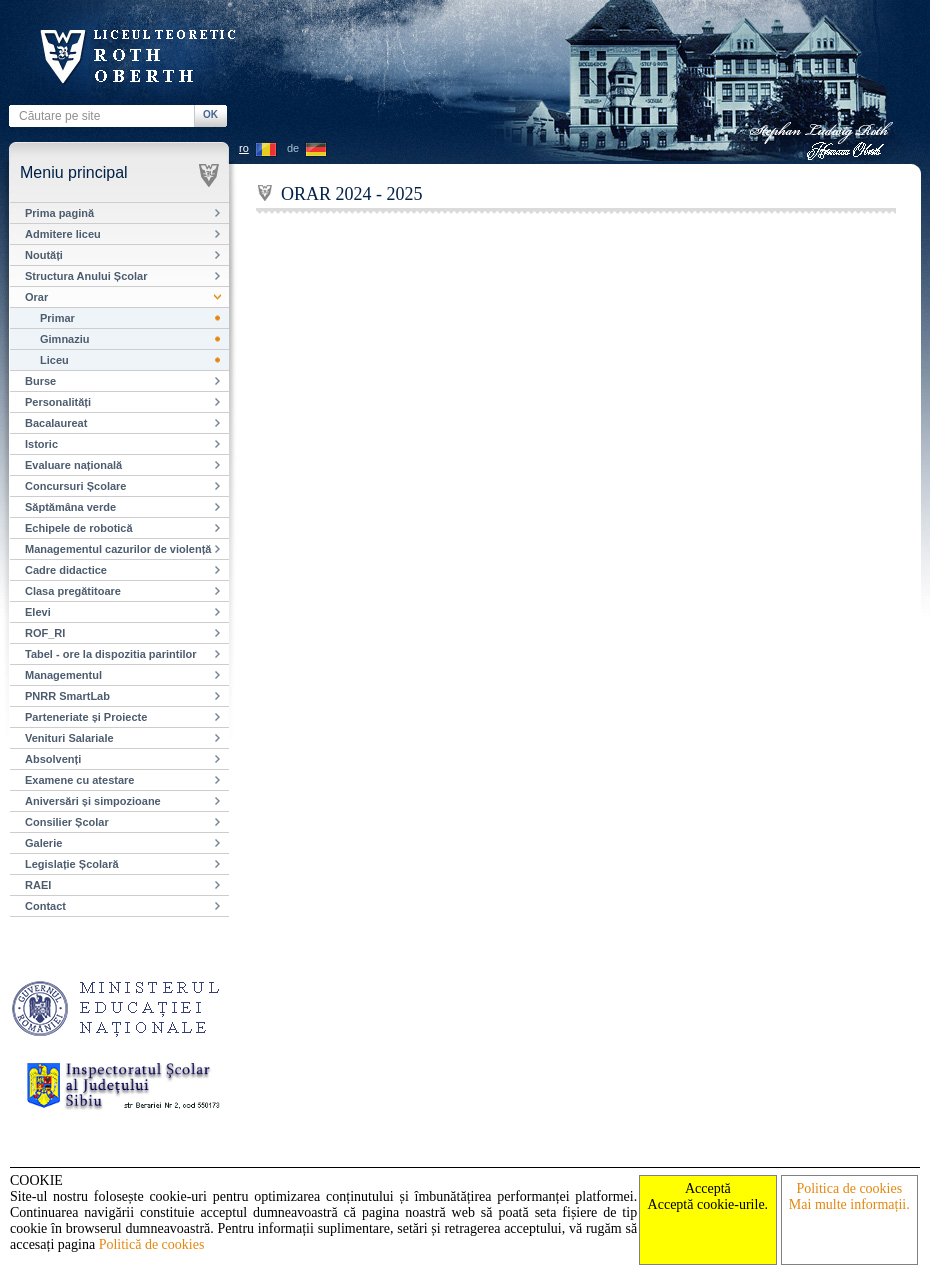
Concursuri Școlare (75, 486)
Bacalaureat (56, 423)
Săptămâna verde (70, 507)
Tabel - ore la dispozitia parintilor (111, 654)
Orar (36, 297)
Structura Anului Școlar (86, 276)
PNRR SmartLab (67, 696)
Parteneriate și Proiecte (86, 717)
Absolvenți (53, 759)
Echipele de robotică (79, 528)
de (293, 148)
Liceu (54, 360)
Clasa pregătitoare (73, 591)
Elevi (38, 612)
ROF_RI (45, 633)
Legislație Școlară (72, 864)
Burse (40, 381)
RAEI (38, 885)
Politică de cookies (152, 1244)
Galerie (43, 843)
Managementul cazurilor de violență (118, 549)
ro (244, 148)
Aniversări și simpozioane (93, 801)
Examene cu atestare (79, 780)
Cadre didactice (66, 570)
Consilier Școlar (67, 822)
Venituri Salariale (69, 738)
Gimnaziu (65, 339)
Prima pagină (59, 213)
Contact (45, 906)
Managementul (63, 675)
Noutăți (44, 255)
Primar (57, 318)
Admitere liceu (63, 234)
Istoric (41, 444)
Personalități (58, 402)
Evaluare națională (73, 465)
